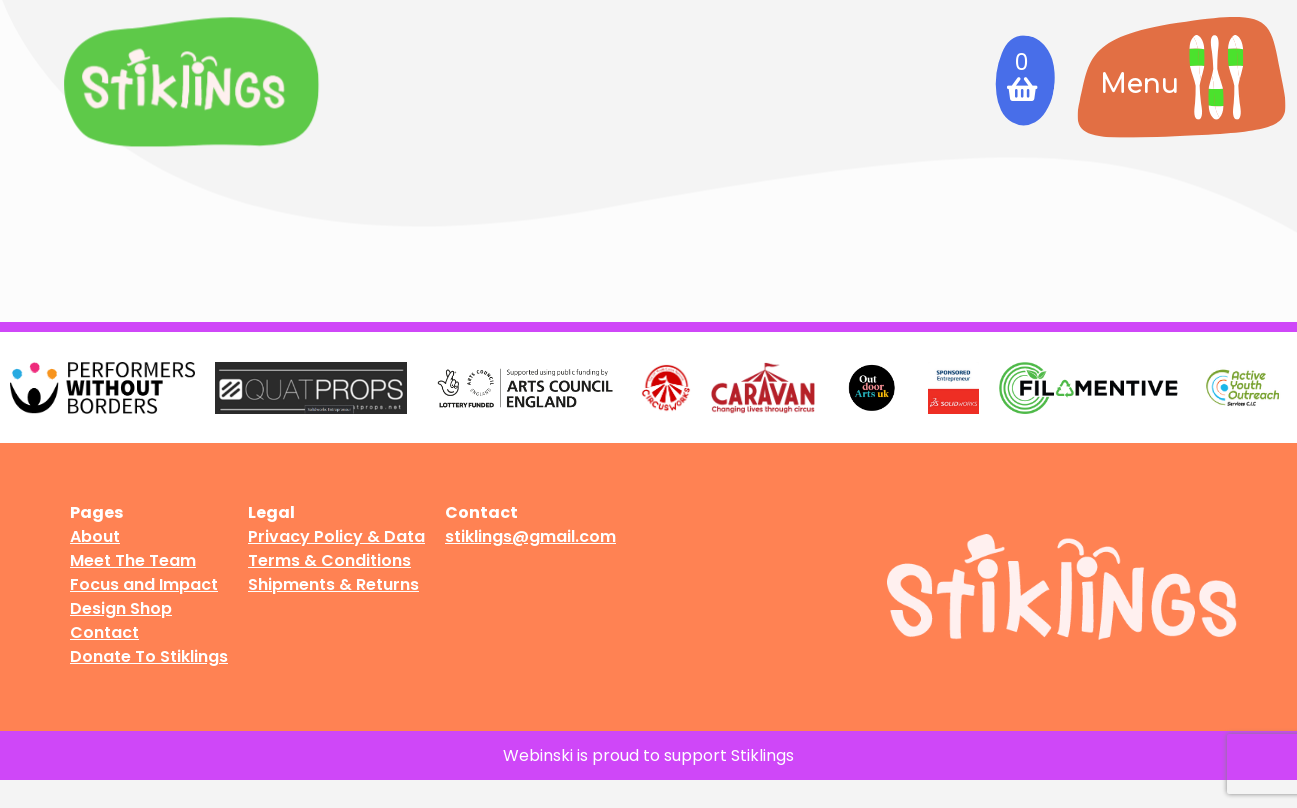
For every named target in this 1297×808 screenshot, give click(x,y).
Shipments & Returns (333, 584)
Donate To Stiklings (149, 656)
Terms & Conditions (329, 560)
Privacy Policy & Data (336, 536)
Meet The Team (133, 560)
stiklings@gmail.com (530, 536)
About (95, 536)
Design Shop (121, 608)
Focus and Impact (144, 584)
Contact (104, 632)
